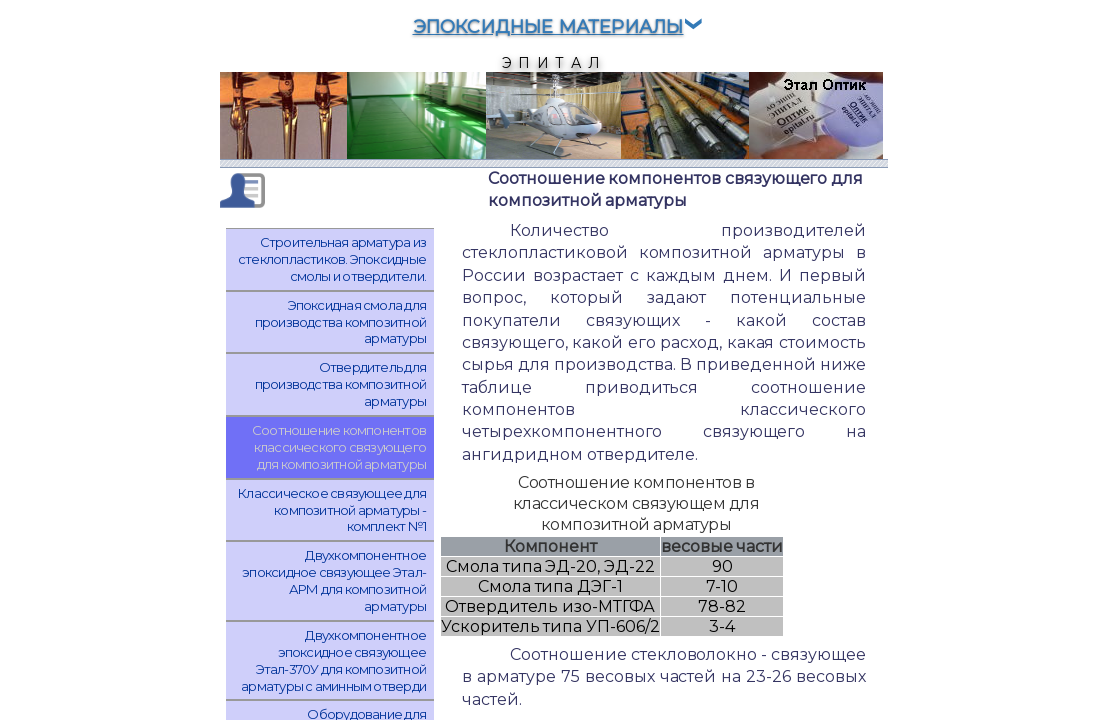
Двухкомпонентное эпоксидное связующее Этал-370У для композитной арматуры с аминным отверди (333, 660)
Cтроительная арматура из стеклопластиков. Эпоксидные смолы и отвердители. (332, 259)
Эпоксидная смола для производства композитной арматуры (340, 322)
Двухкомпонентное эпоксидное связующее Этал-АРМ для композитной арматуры (334, 580)
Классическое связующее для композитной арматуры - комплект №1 (332, 510)
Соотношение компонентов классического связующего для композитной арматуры (339, 447)
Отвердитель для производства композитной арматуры (340, 384)
